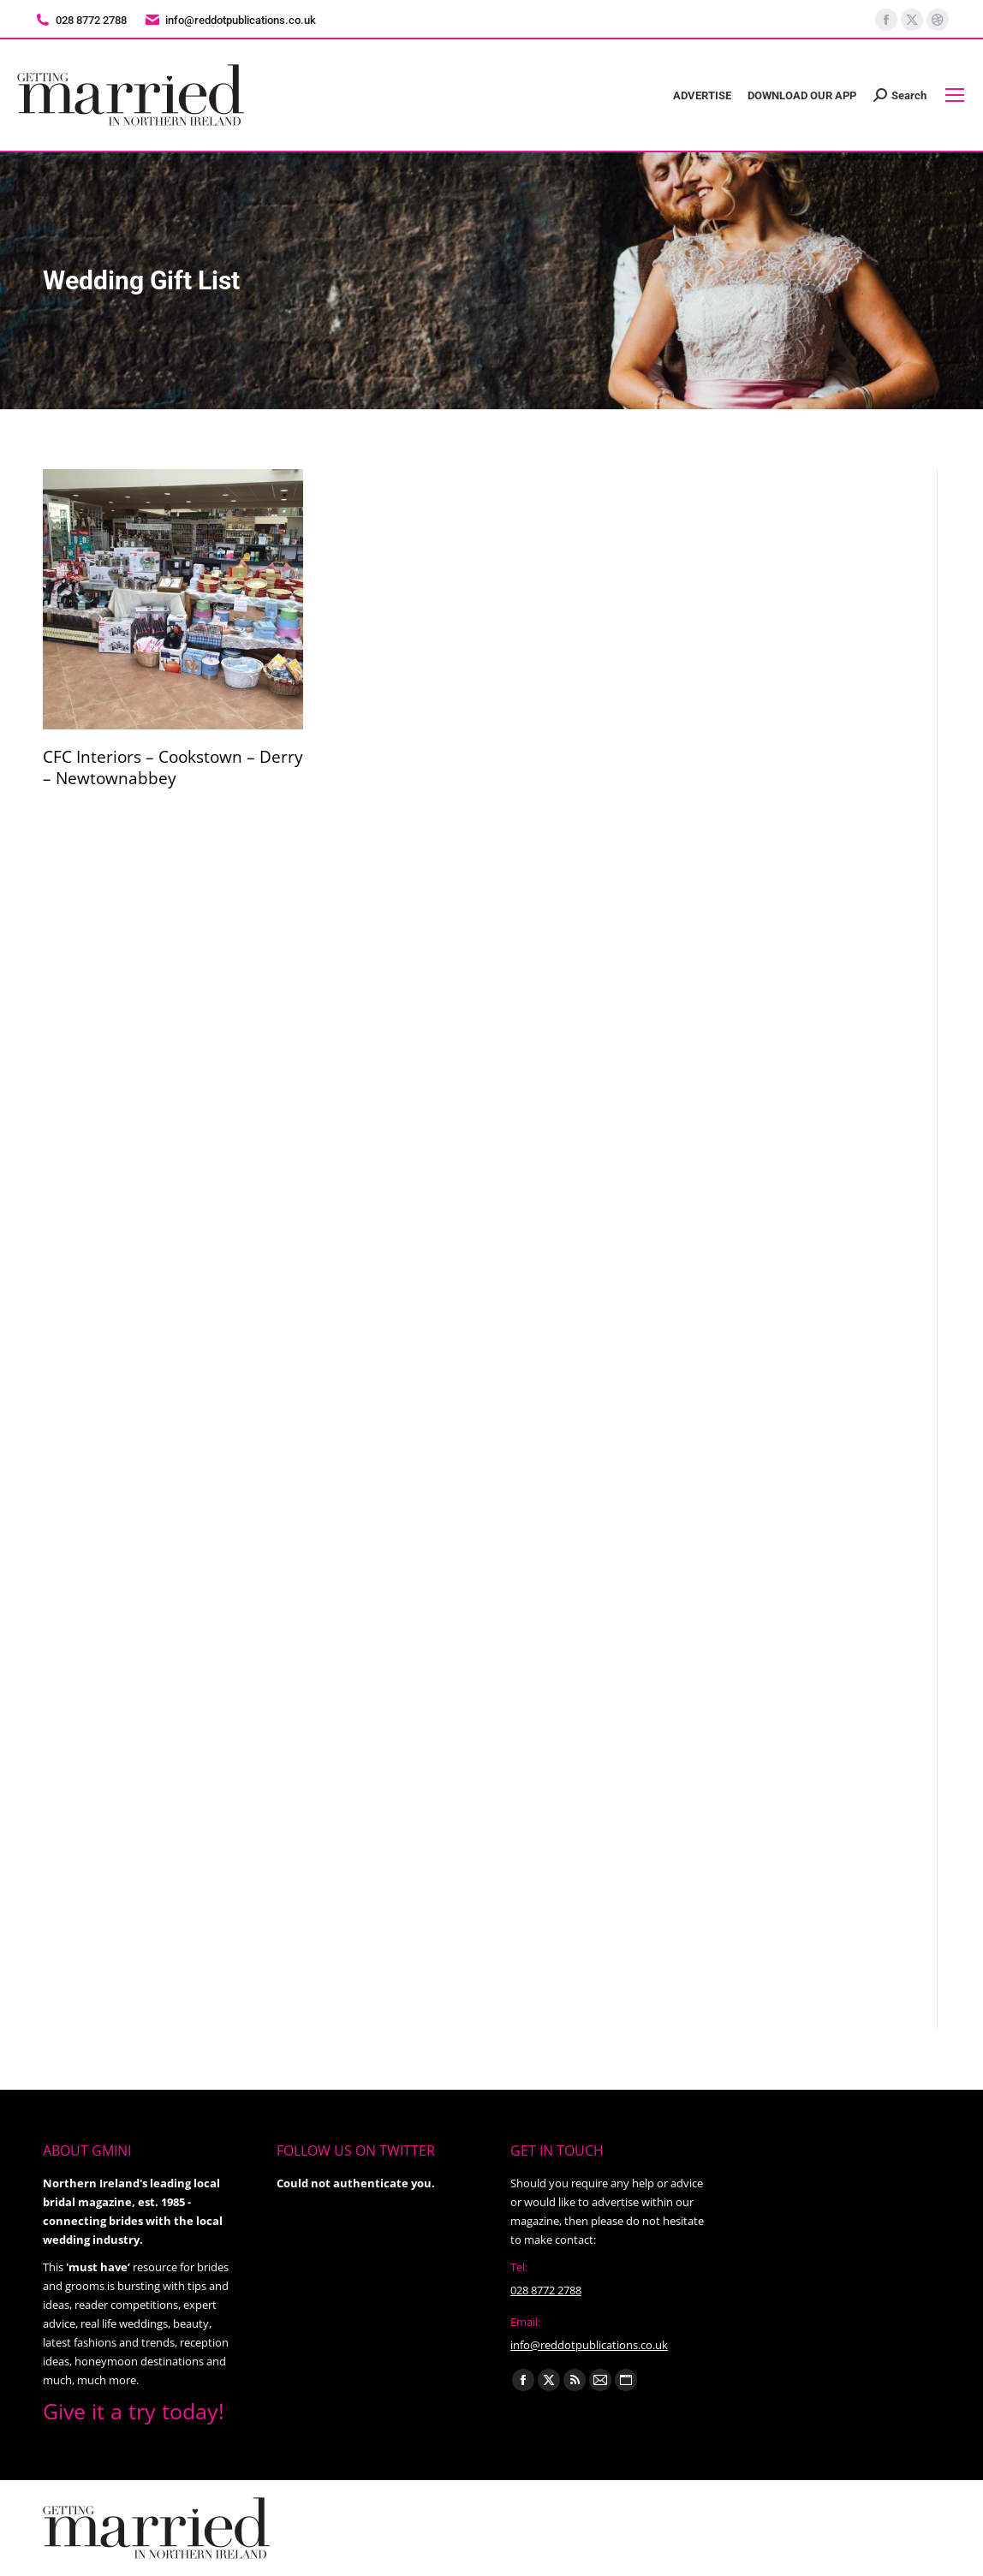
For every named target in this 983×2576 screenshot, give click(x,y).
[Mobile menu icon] (955, 95)
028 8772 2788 (545, 2290)
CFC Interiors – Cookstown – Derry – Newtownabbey (173, 767)
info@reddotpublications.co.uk (230, 20)
